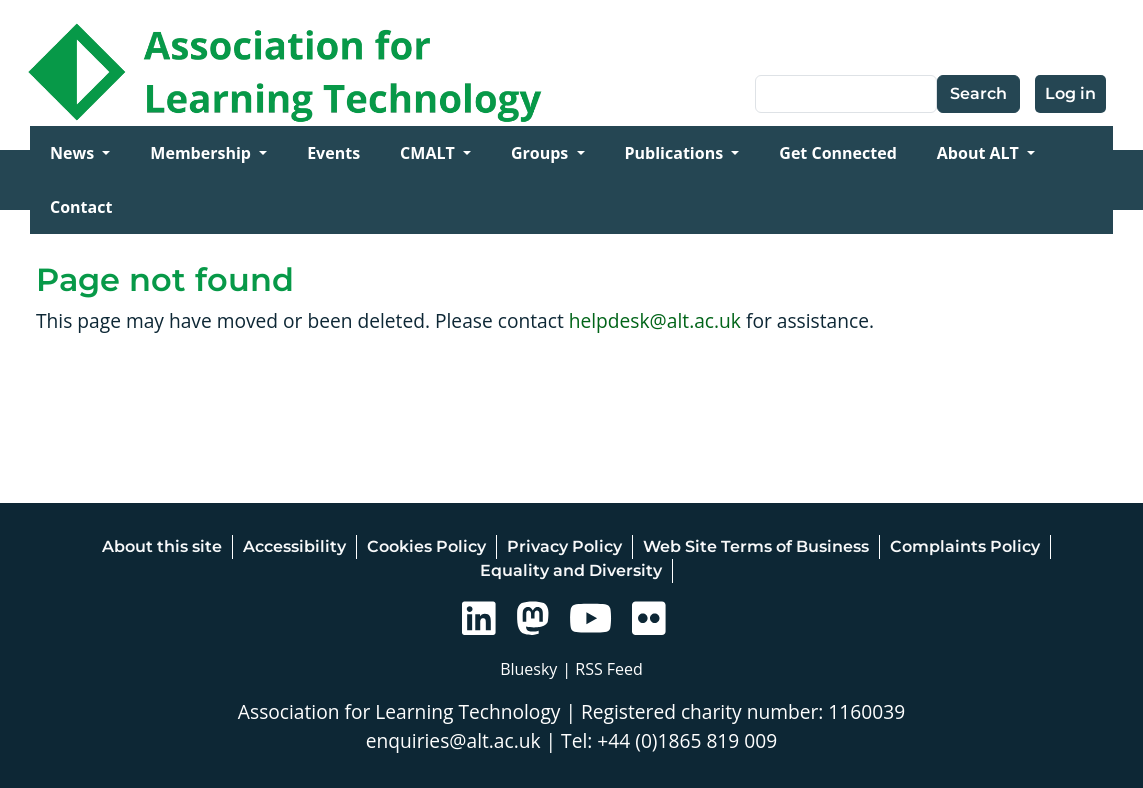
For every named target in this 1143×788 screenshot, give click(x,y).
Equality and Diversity (571, 570)
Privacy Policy (564, 546)
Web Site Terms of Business (756, 546)
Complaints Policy (965, 546)
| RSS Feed (602, 669)
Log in (1070, 93)
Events (333, 153)
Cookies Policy (426, 546)
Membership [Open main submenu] (202, 153)
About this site (162, 546)
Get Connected (837, 153)
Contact (81, 207)
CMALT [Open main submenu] (429, 153)
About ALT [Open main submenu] (980, 153)
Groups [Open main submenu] (542, 153)
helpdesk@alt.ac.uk (655, 320)
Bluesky (528, 669)
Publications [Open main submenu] (676, 153)
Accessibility (294, 546)
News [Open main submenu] (74, 153)
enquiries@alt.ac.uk (453, 740)
